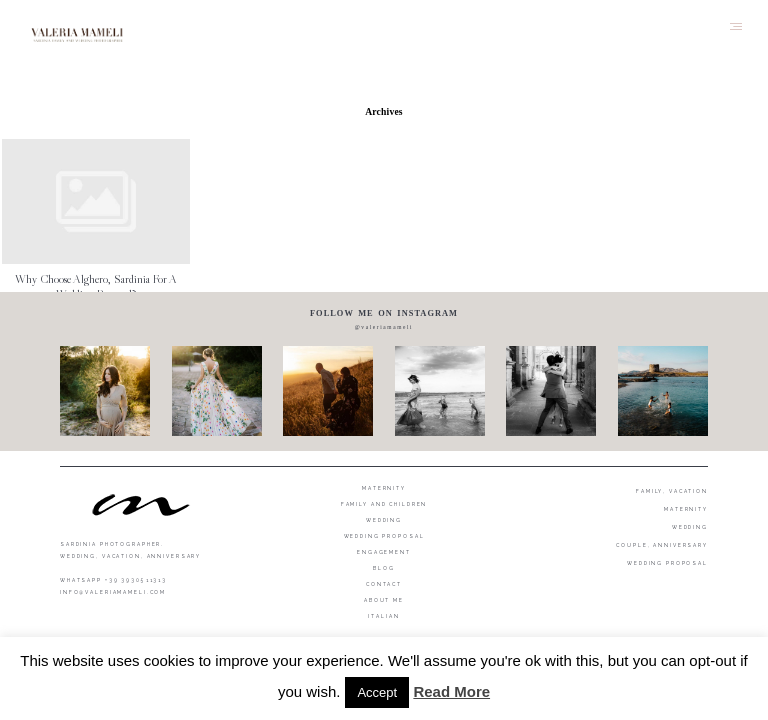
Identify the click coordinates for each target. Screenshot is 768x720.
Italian (383, 616)
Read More (451, 691)
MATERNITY (686, 509)
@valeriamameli (384, 327)
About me (384, 600)
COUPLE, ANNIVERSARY (662, 545)
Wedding (384, 520)
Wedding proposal (384, 536)
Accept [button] (377, 692)
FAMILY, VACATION (672, 491)
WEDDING (690, 527)
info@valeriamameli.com (113, 592)
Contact (384, 584)
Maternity (384, 488)
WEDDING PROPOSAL (667, 563)
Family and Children (384, 504)
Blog (384, 568)
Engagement (384, 552)
